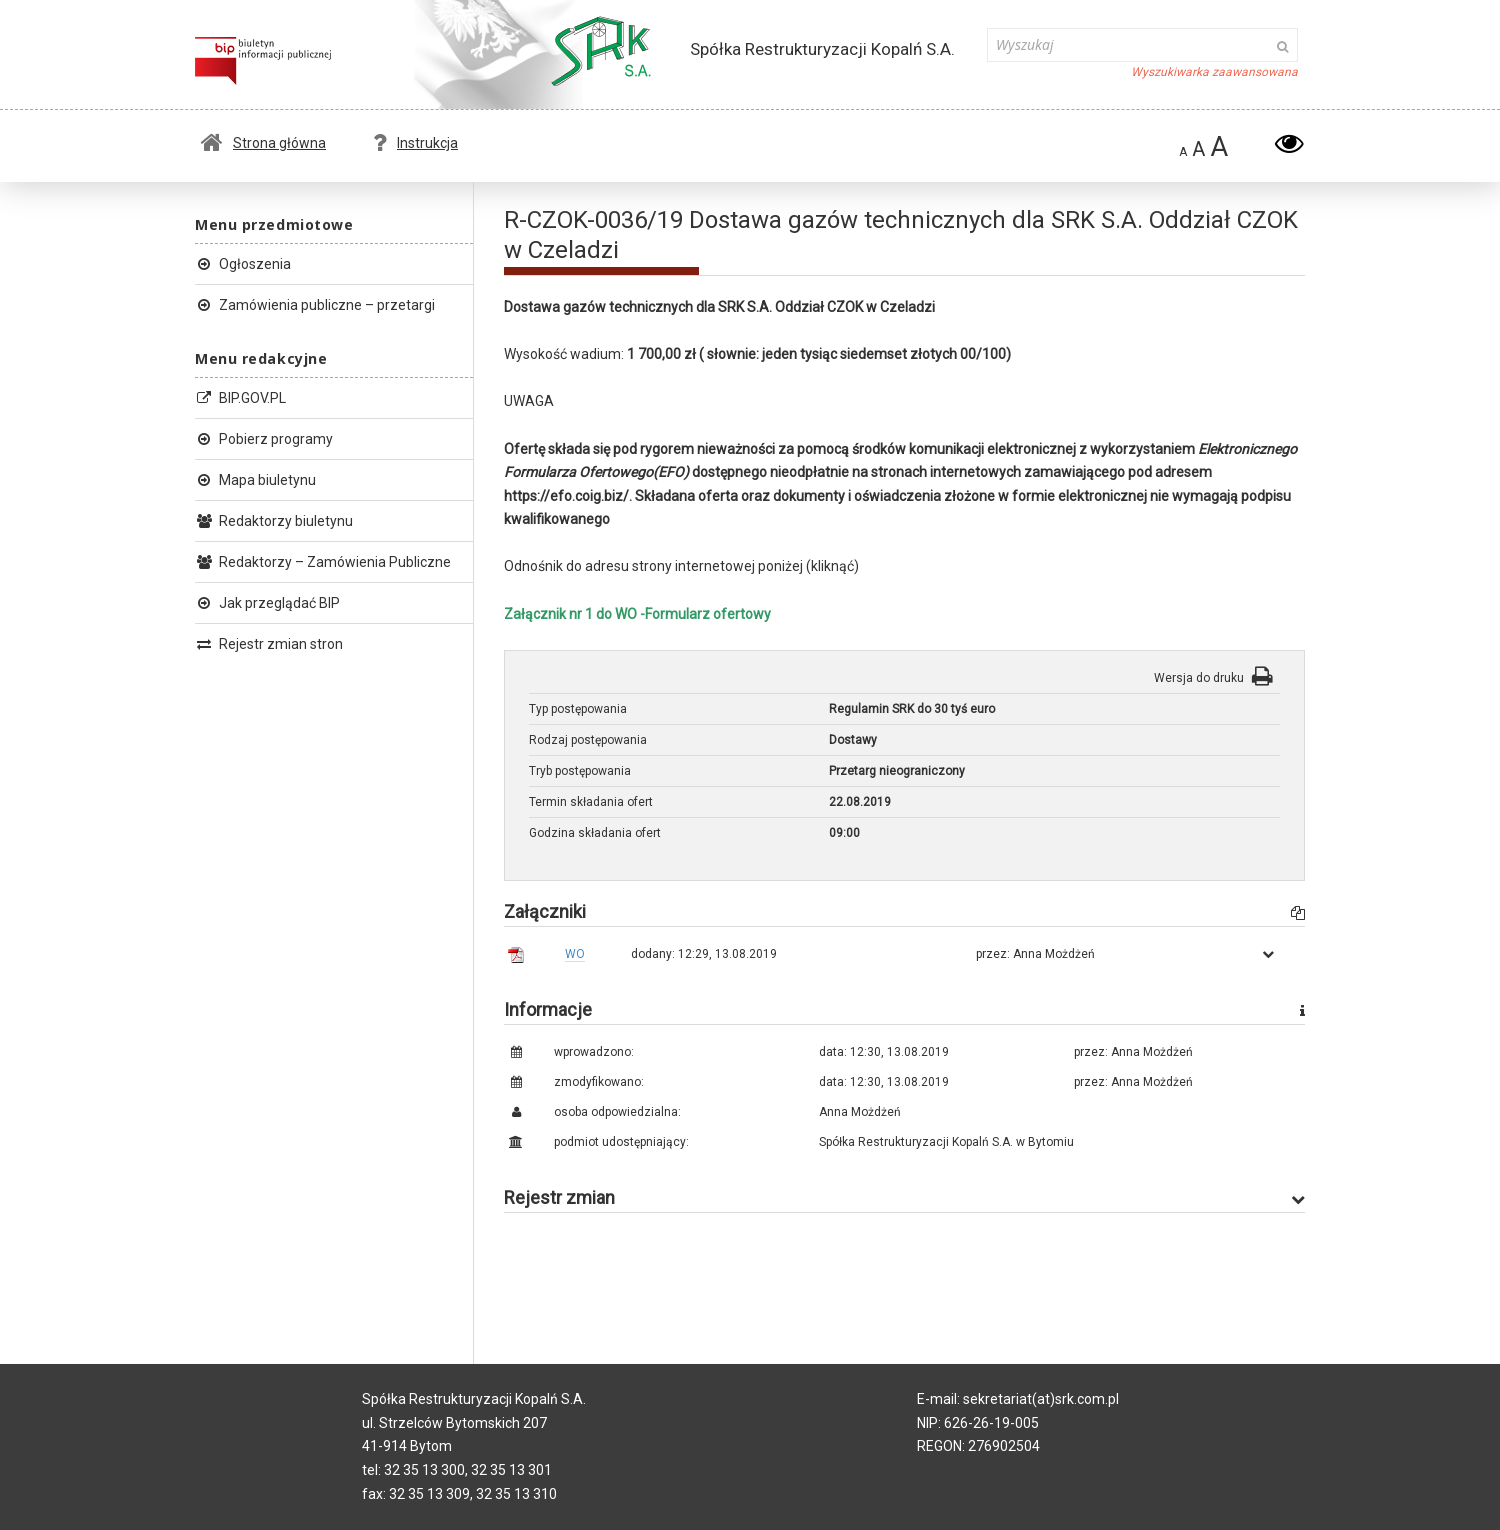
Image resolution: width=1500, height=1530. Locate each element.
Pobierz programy (264, 439)
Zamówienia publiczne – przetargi (315, 305)
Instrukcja (415, 143)
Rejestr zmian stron (269, 644)
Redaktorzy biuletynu (274, 521)
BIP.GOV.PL (240, 398)
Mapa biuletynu (255, 480)
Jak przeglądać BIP (267, 603)
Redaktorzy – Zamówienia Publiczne (323, 562)
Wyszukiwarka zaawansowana (1214, 72)
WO (575, 954)
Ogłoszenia (243, 264)
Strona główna (263, 143)
